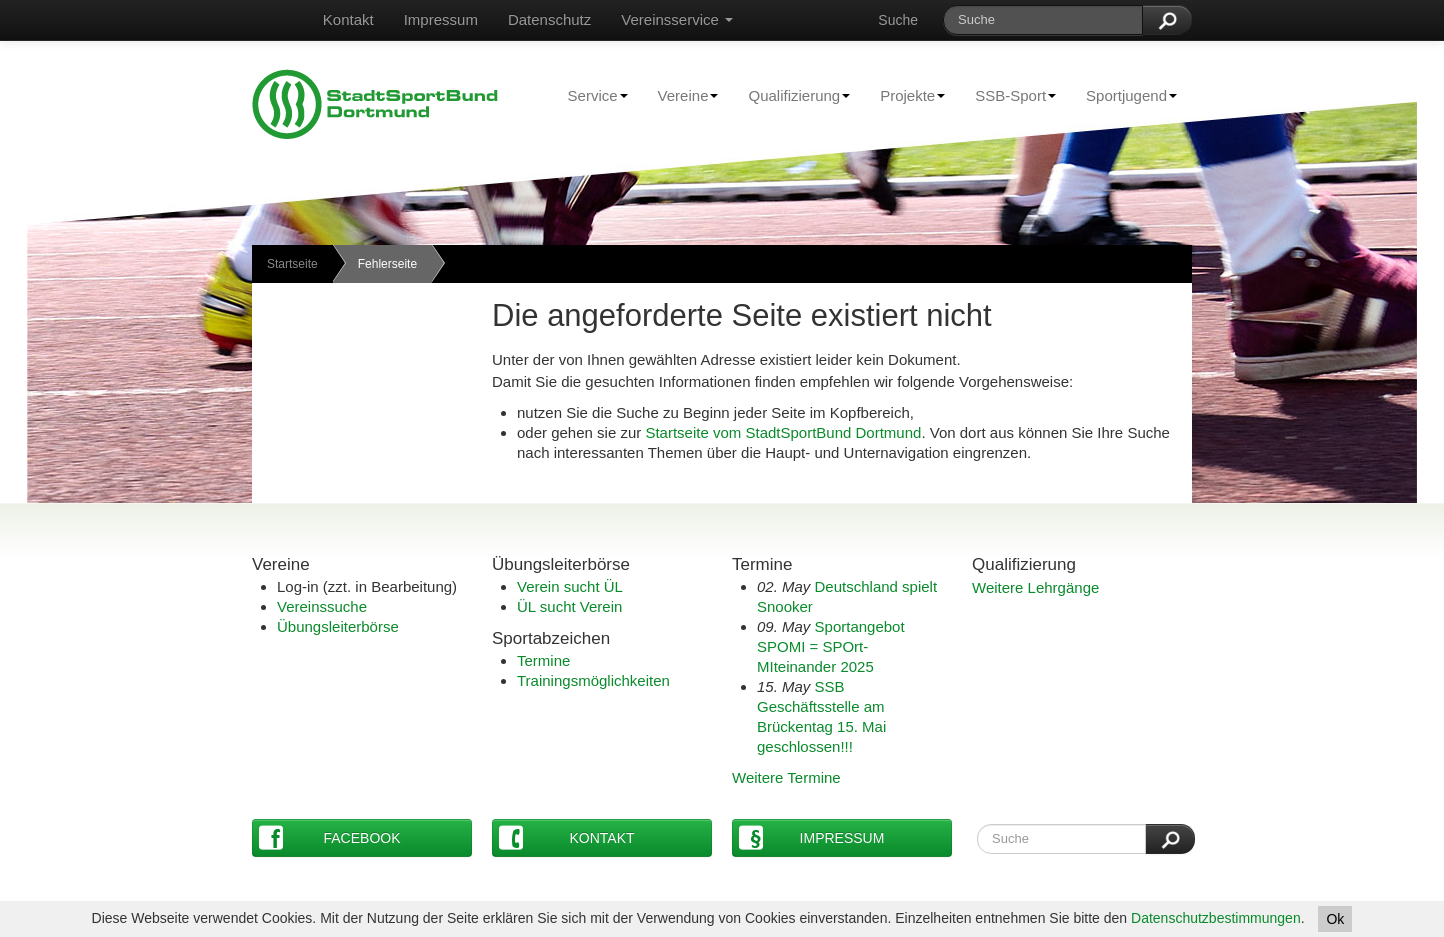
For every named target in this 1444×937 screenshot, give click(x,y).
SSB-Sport (1008, 95)
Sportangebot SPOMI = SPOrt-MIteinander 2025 (831, 646)
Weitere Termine (786, 777)
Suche (898, 20)
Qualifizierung (791, 95)
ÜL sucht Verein (569, 606)
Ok (1335, 919)
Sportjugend (1124, 95)
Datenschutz (549, 19)
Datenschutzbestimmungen (1216, 918)
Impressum (441, 19)
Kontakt (348, 19)
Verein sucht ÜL (570, 586)
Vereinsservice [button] (677, 19)
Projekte (905, 95)
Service (590, 95)
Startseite (292, 264)
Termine (543, 660)
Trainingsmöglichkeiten (593, 680)
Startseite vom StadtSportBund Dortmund (783, 432)
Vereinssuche (322, 606)
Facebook (330, 837)
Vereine (681, 95)
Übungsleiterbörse (338, 626)
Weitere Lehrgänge (1035, 587)
